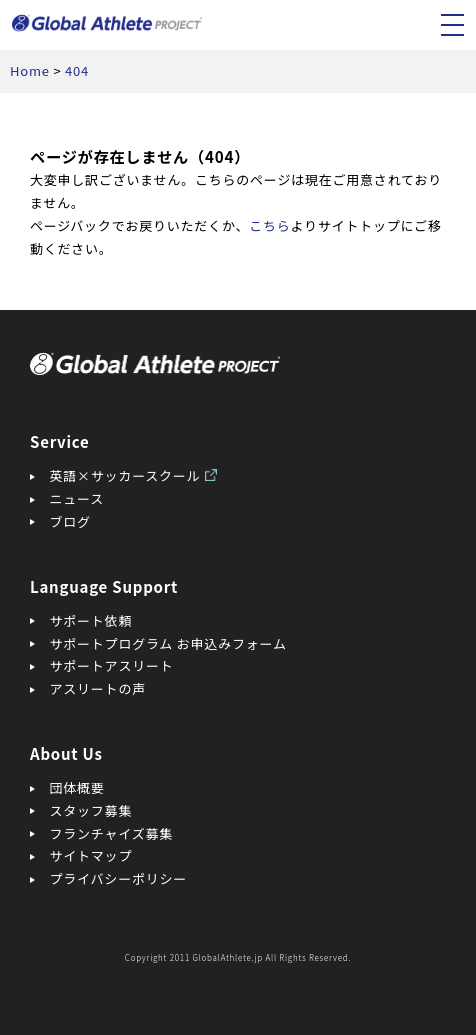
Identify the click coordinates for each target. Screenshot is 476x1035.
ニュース (77, 498)
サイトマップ (91, 855)
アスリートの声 (98, 688)
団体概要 (77, 787)
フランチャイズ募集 (112, 833)
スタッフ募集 (91, 810)
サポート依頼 (91, 620)
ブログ (70, 521)
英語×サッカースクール (125, 475)
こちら (269, 225)
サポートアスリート (112, 665)
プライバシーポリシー (119, 878)
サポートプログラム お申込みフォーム (168, 643)
